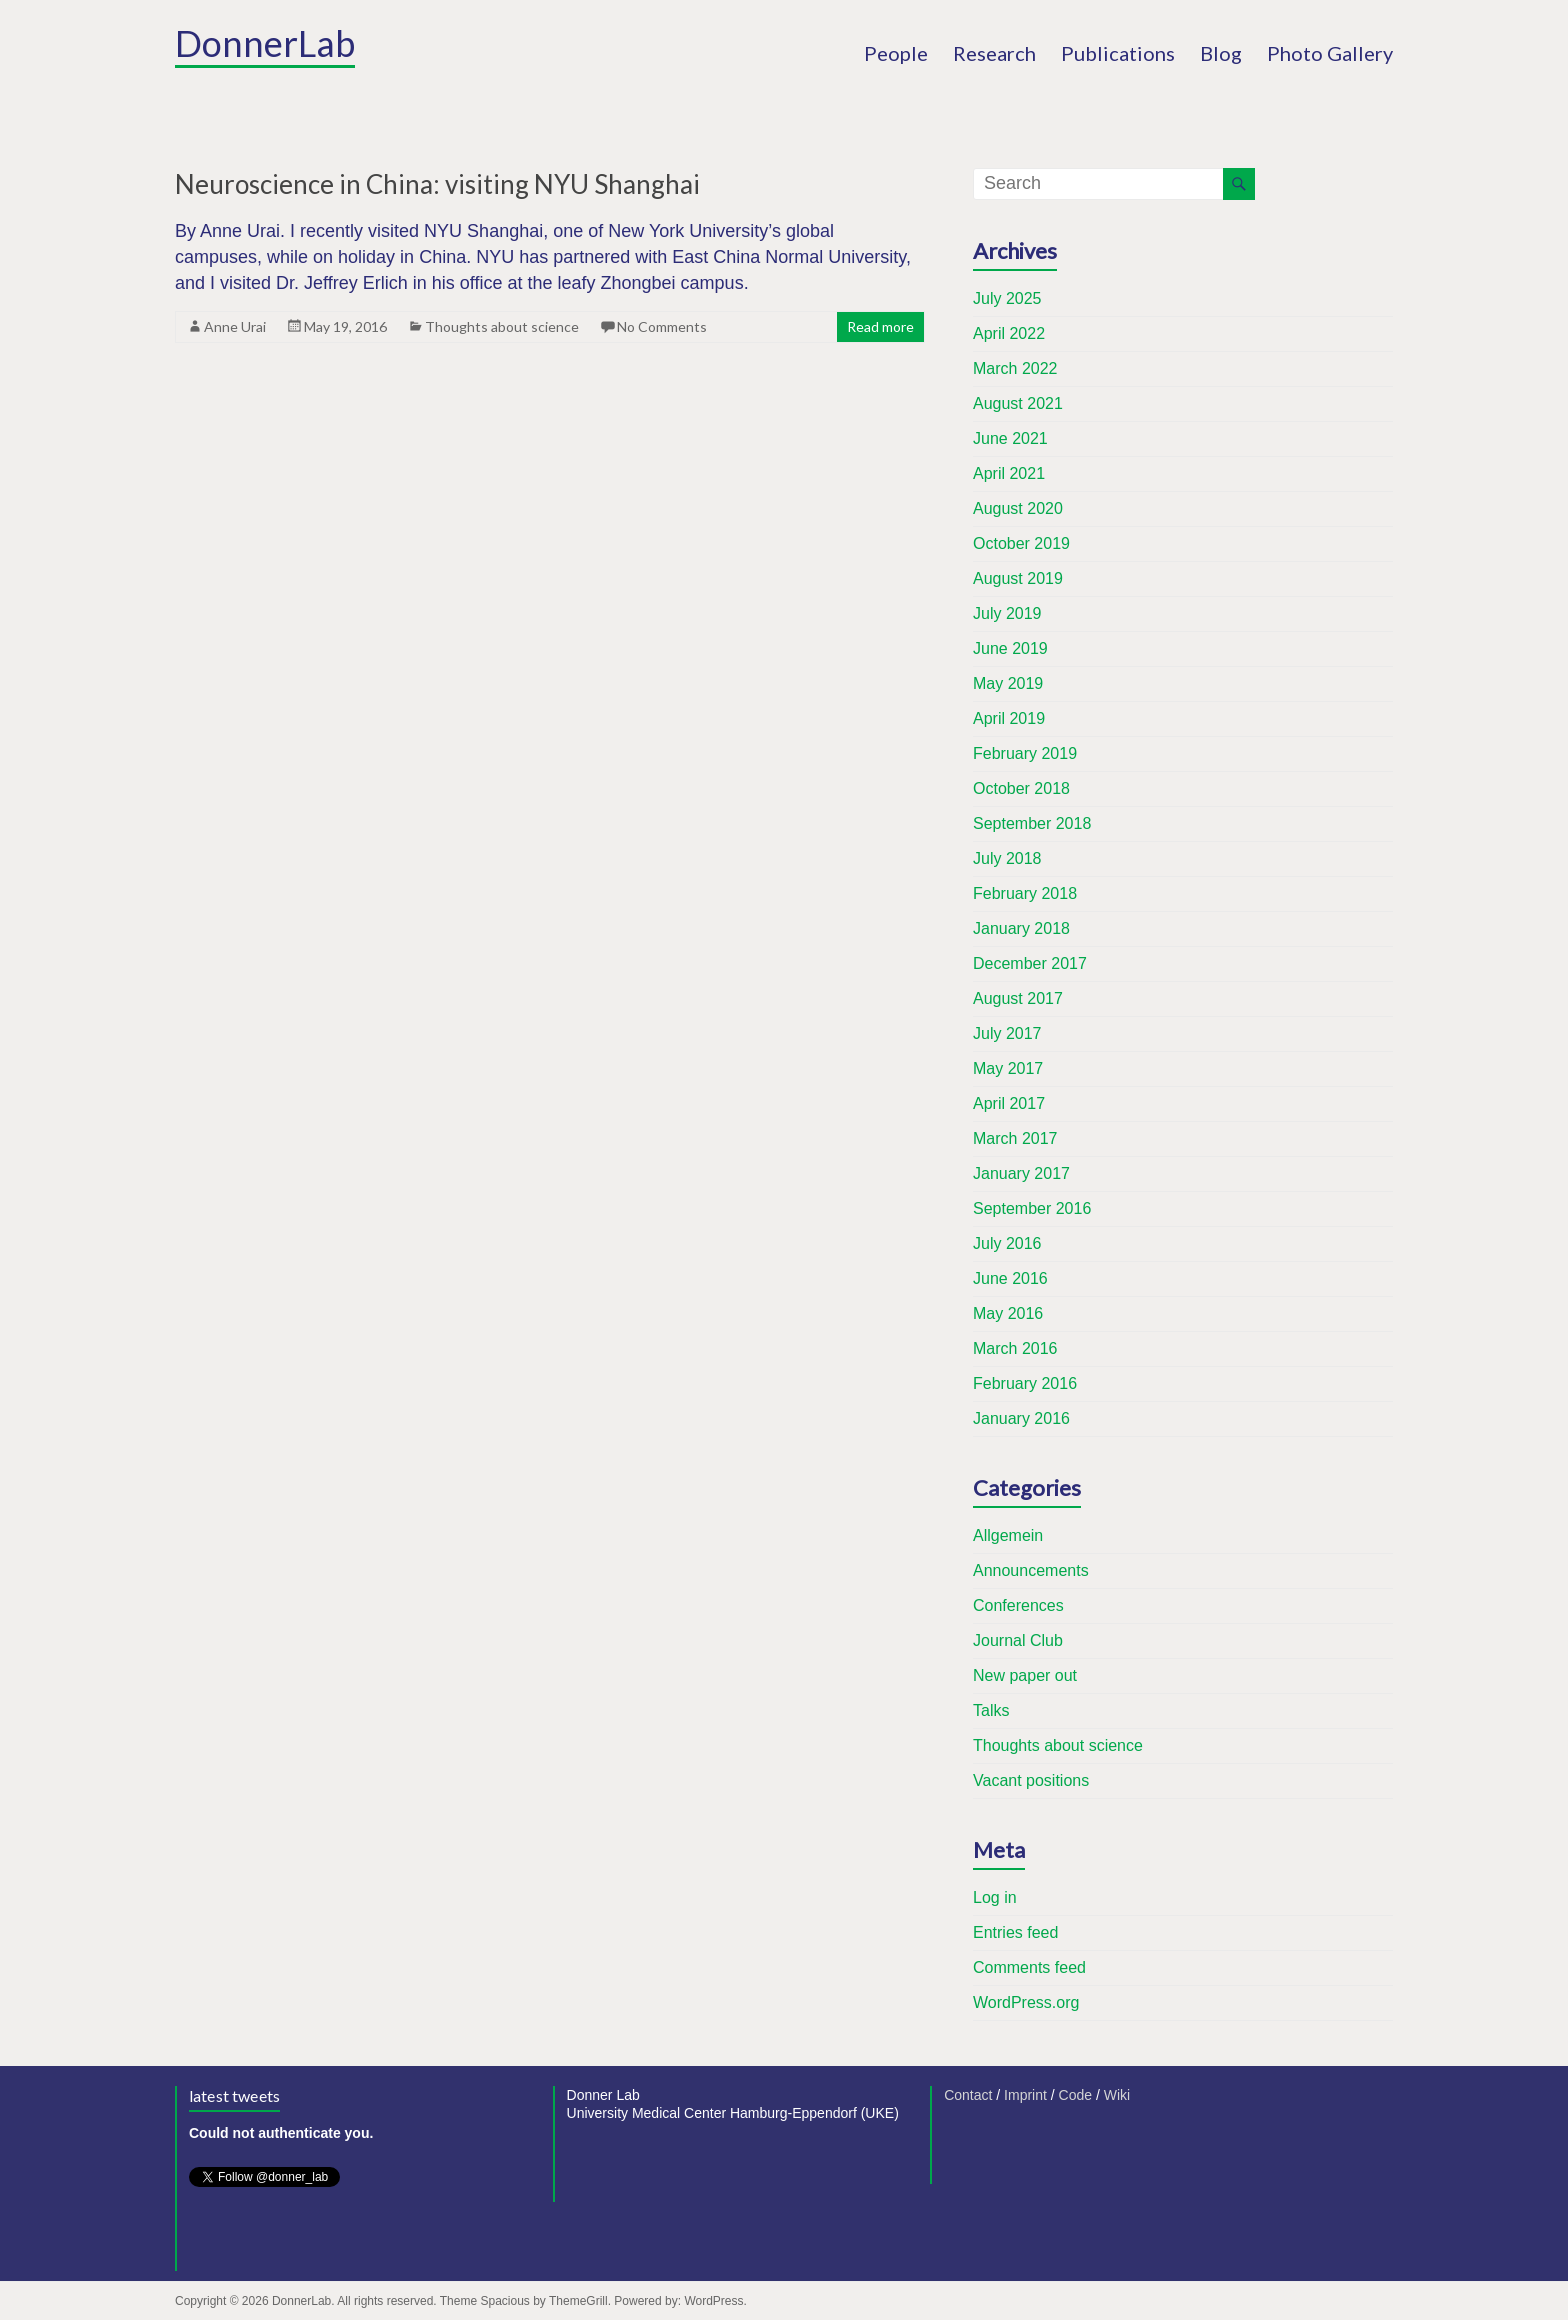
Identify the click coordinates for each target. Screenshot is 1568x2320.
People (896, 53)
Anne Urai (235, 326)
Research (994, 53)
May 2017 (1008, 1068)
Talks (991, 1710)
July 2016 (1007, 1243)
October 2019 (1021, 543)
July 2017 (1007, 1033)
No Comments (662, 326)
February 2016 (1025, 1383)
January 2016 (1021, 1418)
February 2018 (1025, 893)
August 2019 (1018, 578)
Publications (1118, 53)
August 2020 (1018, 508)
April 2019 (1009, 718)
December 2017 (1030, 963)
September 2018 (1032, 823)
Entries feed (1015, 1932)
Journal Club (1018, 1640)
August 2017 (1018, 998)
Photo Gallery (1330, 53)
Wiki (1117, 2095)
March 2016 (1015, 1348)
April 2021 (1009, 473)
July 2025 (1007, 298)
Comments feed (1029, 1967)
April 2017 (1009, 1103)
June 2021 (1010, 438)
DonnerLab (265, 43)
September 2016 (1032, 1208)
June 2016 (1010, 1278)
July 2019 (1007, 613)
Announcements (1031, 1570)
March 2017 (1015, 1138)
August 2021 (1018, 403)
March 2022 (1015, 368)
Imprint (1025, 2095)
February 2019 (1025, 753)
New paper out (1025, 1675)
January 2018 (1021, 928)
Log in (995, 1897)
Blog (1221, 53)
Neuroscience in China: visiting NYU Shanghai (437, 184)
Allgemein (1008, 1535)
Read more (880, 326)
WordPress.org (1026, 2002)
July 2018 (1007, 858)
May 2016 (1008, 1313)
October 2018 (1021, 788)
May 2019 (1008, 683)
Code (1075, 2095)
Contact (968, 2095)
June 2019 (1010, 648)
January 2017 (1021, 1173)
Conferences (1018, 1605)
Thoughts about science (502, 326)
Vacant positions (1031, 1780)
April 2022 (1009, 333)
